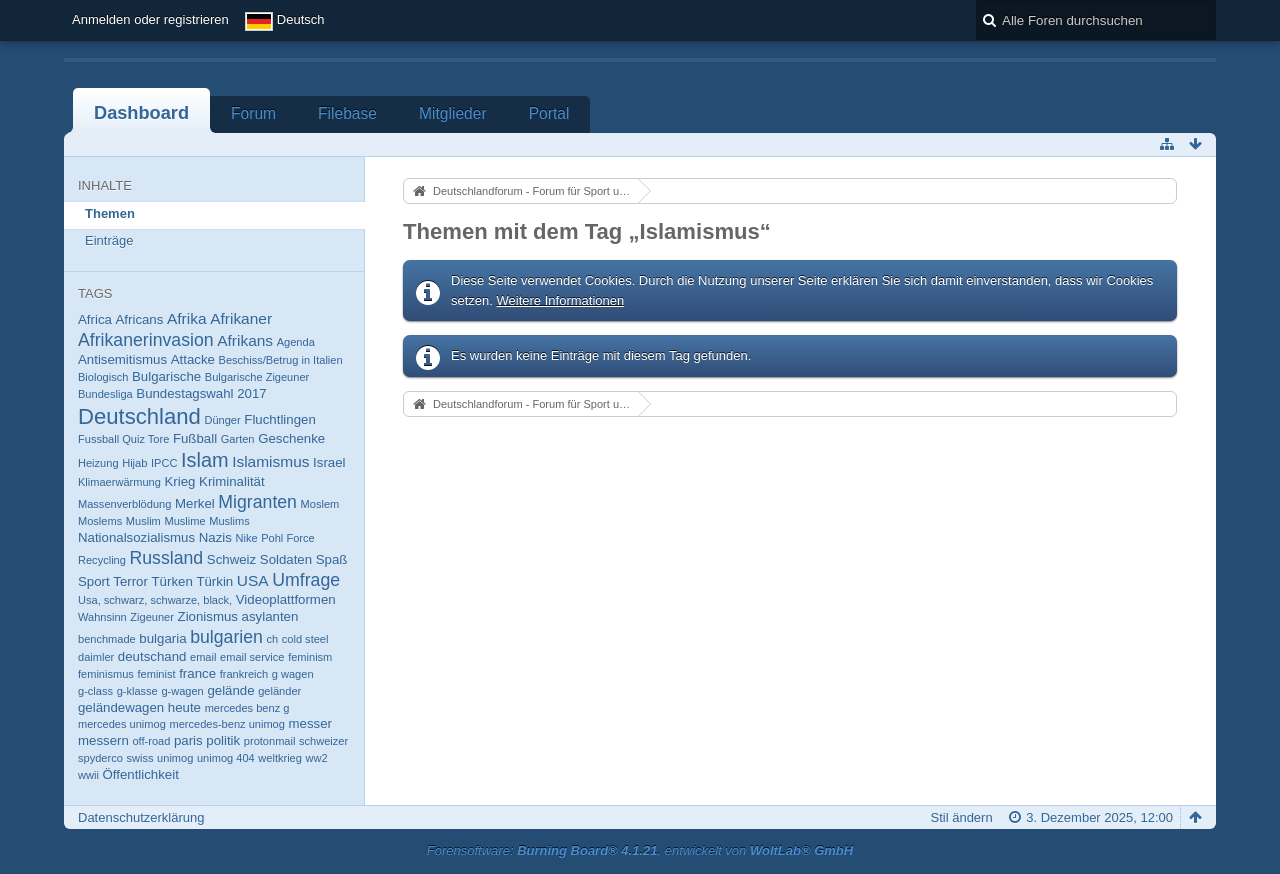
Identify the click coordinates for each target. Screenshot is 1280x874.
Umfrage (306, 580)
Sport (94, 581)
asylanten (270, 616)
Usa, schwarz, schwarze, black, (155, 600)
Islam (205, 460)
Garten (238, 439)
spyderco (100, 758)
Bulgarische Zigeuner (257, 377)
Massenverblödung (124, 504)
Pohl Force (287, 538)
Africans (140, 319)
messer (310, 723)
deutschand (152, 656)
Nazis (215, 537)
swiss (139, 758)
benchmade (107, 639)
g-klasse (137, 691)
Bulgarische (166, 376)
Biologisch (103, 377)
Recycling (102, 560)
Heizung (98, 463)
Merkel (195, 503)
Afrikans (245, 340)
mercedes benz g (247, 708)
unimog (175, 758)
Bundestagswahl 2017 (201, 393)
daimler (96, 657)
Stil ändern (962, 817)
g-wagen (182, 691)
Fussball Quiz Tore (123, 439)
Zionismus (208, 616)
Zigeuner (152, 617)
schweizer (323, 741)
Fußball (195, 438)
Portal (549, 113)
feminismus (106, 674)
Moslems (100, 521)
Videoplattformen (286, 599)
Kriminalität (232, 481)
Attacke (193, 359)
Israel (329, 462)
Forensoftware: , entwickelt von (640, 850)
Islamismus (270, 461)
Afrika (187, 318)
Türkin (214, 581)
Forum (253, 113)
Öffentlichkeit (141, 774)
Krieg (180, 481)
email (203, 657)
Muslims (229, 521)
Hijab (134, 463)
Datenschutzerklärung (141, 817)
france (197, 673)
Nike (246, 538)
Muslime (184, 521)
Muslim (143, 521)
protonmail (270, 741)
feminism (310, 657)
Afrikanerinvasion (146, 340)
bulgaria (162, 638)
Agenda (296, 342)
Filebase (347, 113)
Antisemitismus (122, 359)
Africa (95, 319)
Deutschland (139, 416)
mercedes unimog (122, 724)
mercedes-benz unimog (226, 724)
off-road (151, 741)
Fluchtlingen (279, 419)
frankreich (244, 674)
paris (188, 740)
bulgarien (226, 637)
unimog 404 (226, 758)
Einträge (109, 240)
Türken (172, 581)
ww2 (317, 758)
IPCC (164, 463)
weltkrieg (280, 758)
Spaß (332, 559)
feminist (157, 674)
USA (253, 580)
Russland (167, 558)
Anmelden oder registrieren (150, 19)
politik (223, 740)
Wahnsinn (102, 617)
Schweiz (231, 559)
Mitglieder (453, 113)
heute (184, 707)
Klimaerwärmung (119, 482)
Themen (110, 213)
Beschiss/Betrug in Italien (281, 360)
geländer (279, 691)
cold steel (305, 639)
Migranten (257, 502)
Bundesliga (105, 394)
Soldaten (286, 559)
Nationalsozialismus (136, 537)
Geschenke (291, 438)
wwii (88, 775)
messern (103, 740)
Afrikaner (241, 318)
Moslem (320, 504)
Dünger (222, 420)
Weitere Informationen (561, 300)
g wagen (293, 674)
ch (272, 639)
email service (252, 657)
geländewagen (121, 707)
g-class (95, 691)
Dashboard (141, 113)
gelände (230, 690)
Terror (130, 581)
